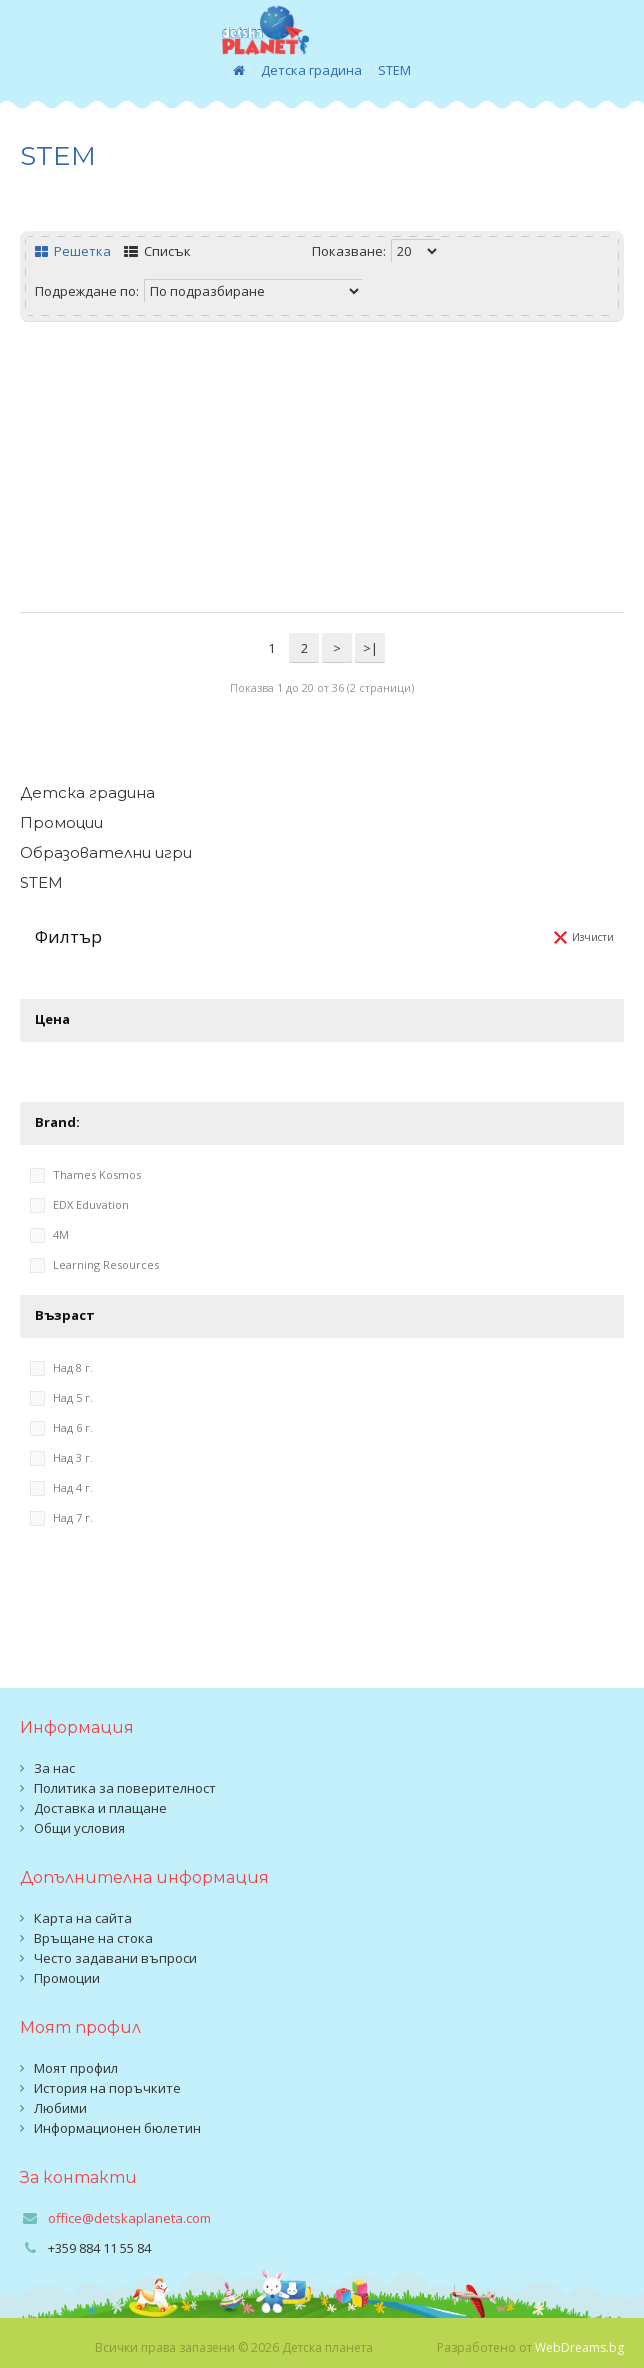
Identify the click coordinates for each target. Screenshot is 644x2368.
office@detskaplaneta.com (129, 2218)
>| (370, 648)
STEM (394, 70)
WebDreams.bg (579, 2347)
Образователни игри (106, 852)
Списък (157, 251)
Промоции (61, 822)
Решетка (73, 251)
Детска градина (311, 70)
